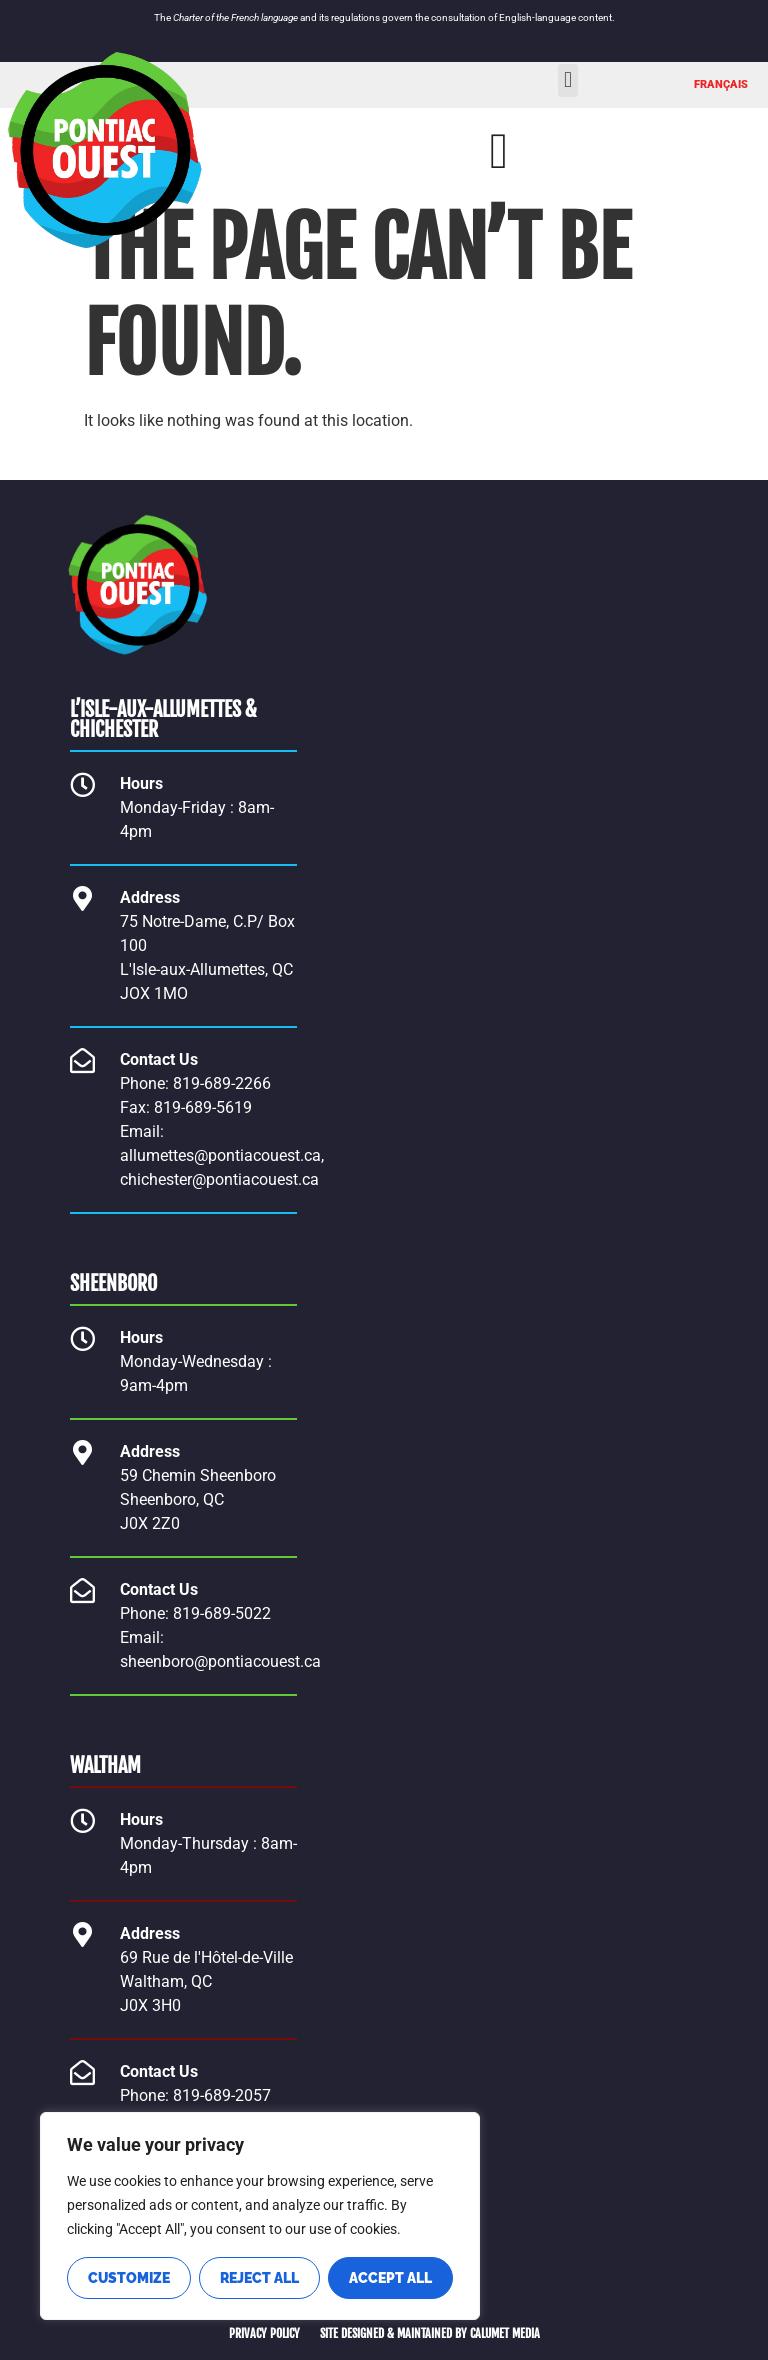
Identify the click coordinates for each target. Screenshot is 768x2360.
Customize (129, 2278)
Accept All (390, 2278)
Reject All (259, 2278)
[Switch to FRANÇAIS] (721, 85)
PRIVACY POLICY (264, 2333)
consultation (458, 17)
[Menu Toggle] (499, 151)
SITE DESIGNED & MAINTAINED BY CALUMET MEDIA (430, 2333)
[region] (260, 2216)
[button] (567, 80)
